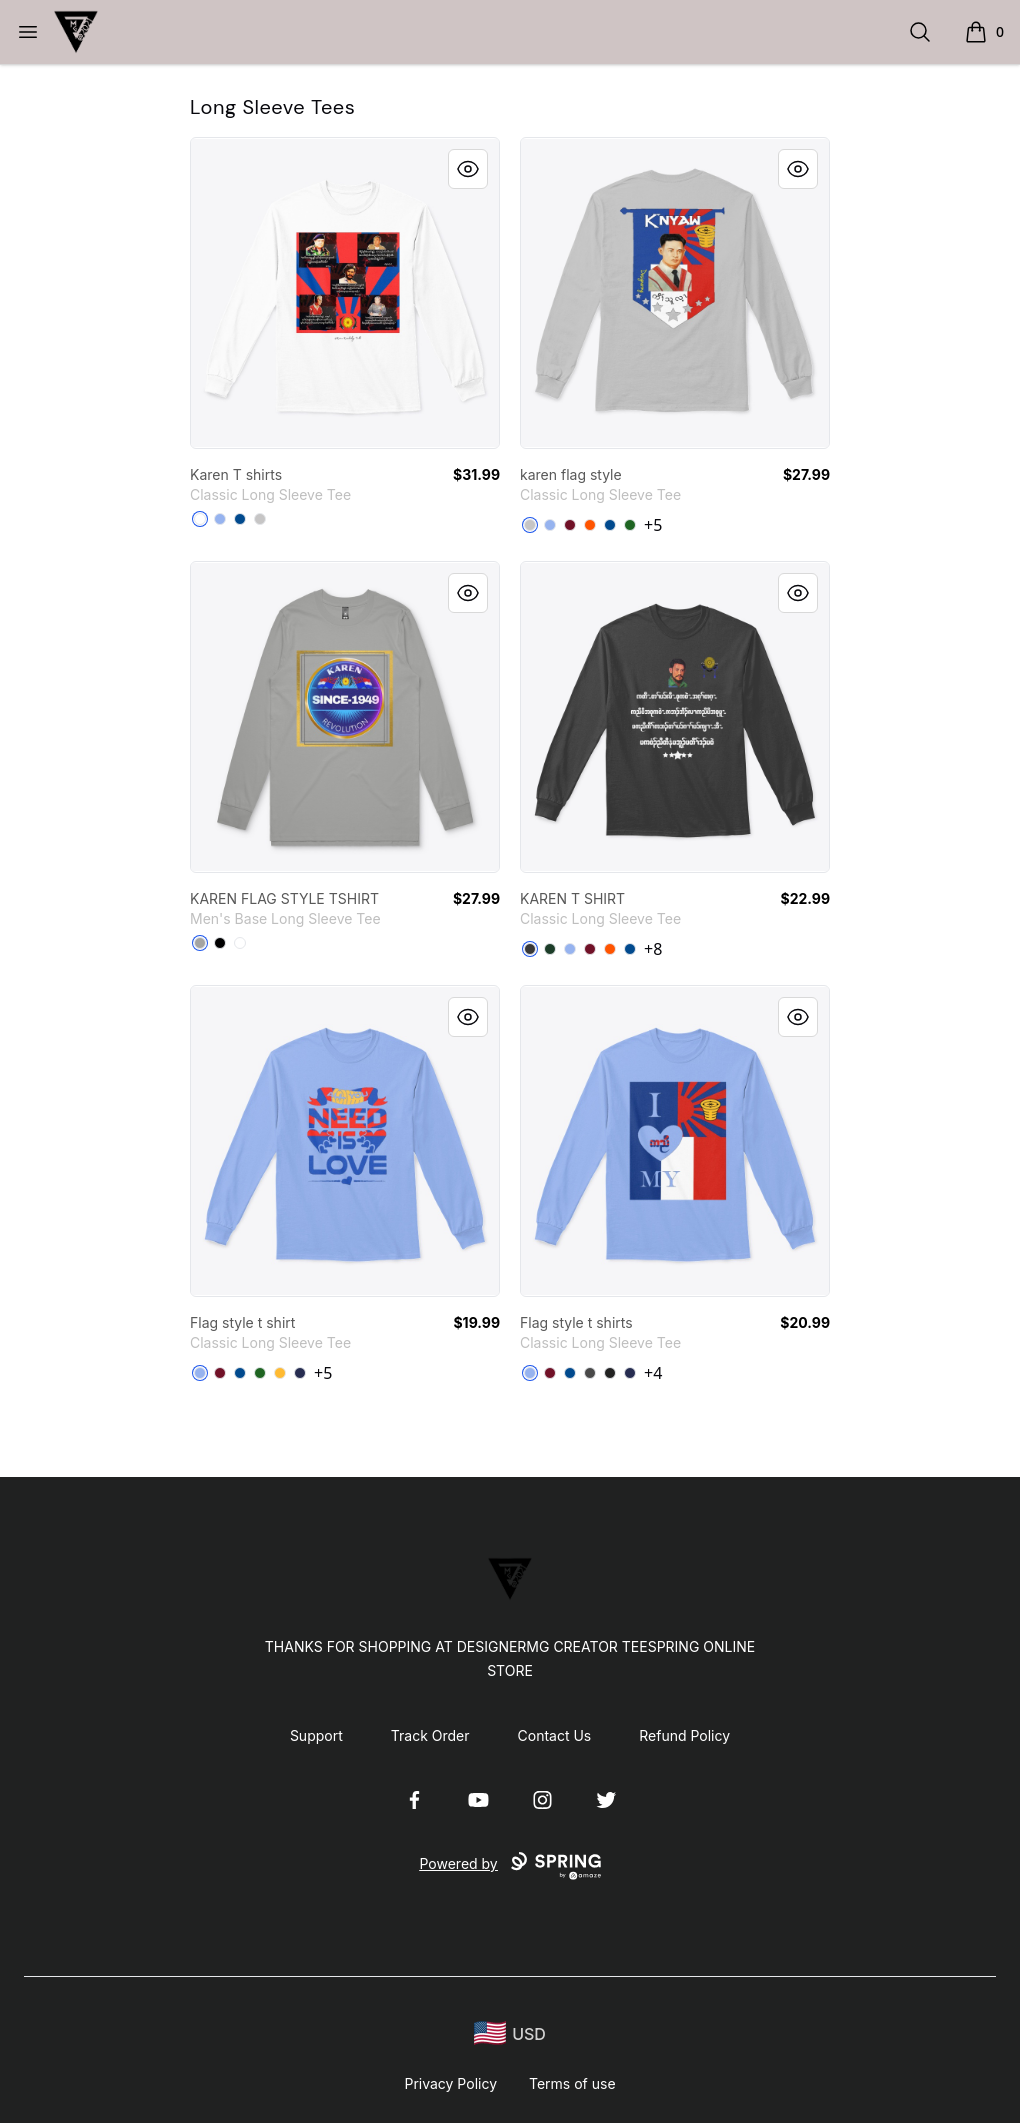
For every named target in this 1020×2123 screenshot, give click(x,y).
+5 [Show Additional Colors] (653, 525)
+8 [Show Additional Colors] (653, 949)
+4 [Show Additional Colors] (653, 1373)
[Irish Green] (630, 525)
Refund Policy (684, 1735)
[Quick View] (468, 169)
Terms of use (572, 2083)
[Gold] (280, 1373)
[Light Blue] (220, 519)
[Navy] (300, 1373)
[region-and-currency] (510, 2033)
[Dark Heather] (530, 949)
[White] (200, 519)
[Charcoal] (590, 1373)
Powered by (509, 1866)
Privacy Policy (450, 2083)
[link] (345, 293)
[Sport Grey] (260, 519)
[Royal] (240, 519)
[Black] (220, 943)
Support (316, 1735)
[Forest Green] (550, 949)
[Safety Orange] (590, 525)
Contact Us (555, 1735)
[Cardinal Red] (570, 525)
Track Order (430, 1735)
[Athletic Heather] (200, 943)
